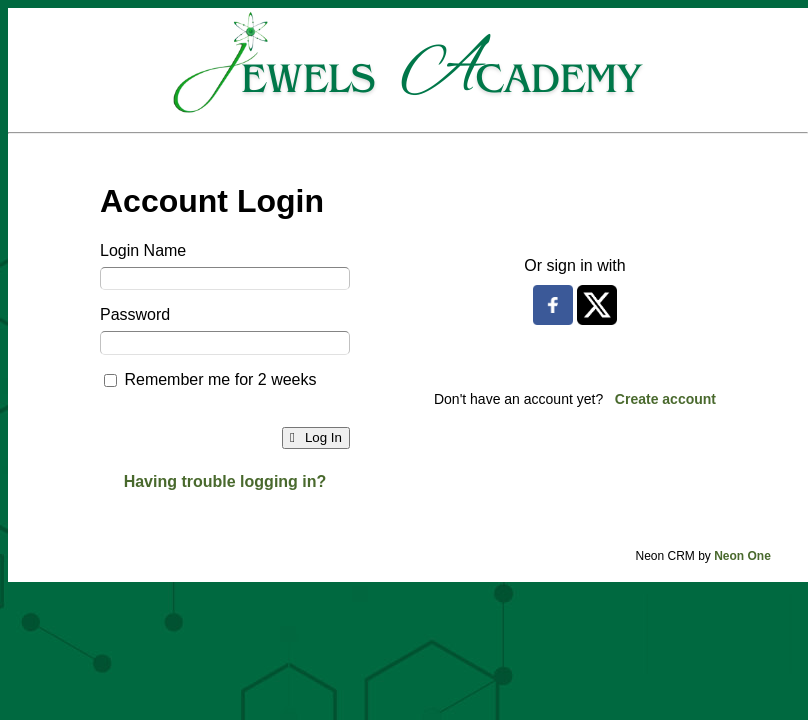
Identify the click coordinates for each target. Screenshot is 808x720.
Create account (665, 399)
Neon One (742, 556)
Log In (316, 437)
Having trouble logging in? (225, 481)
